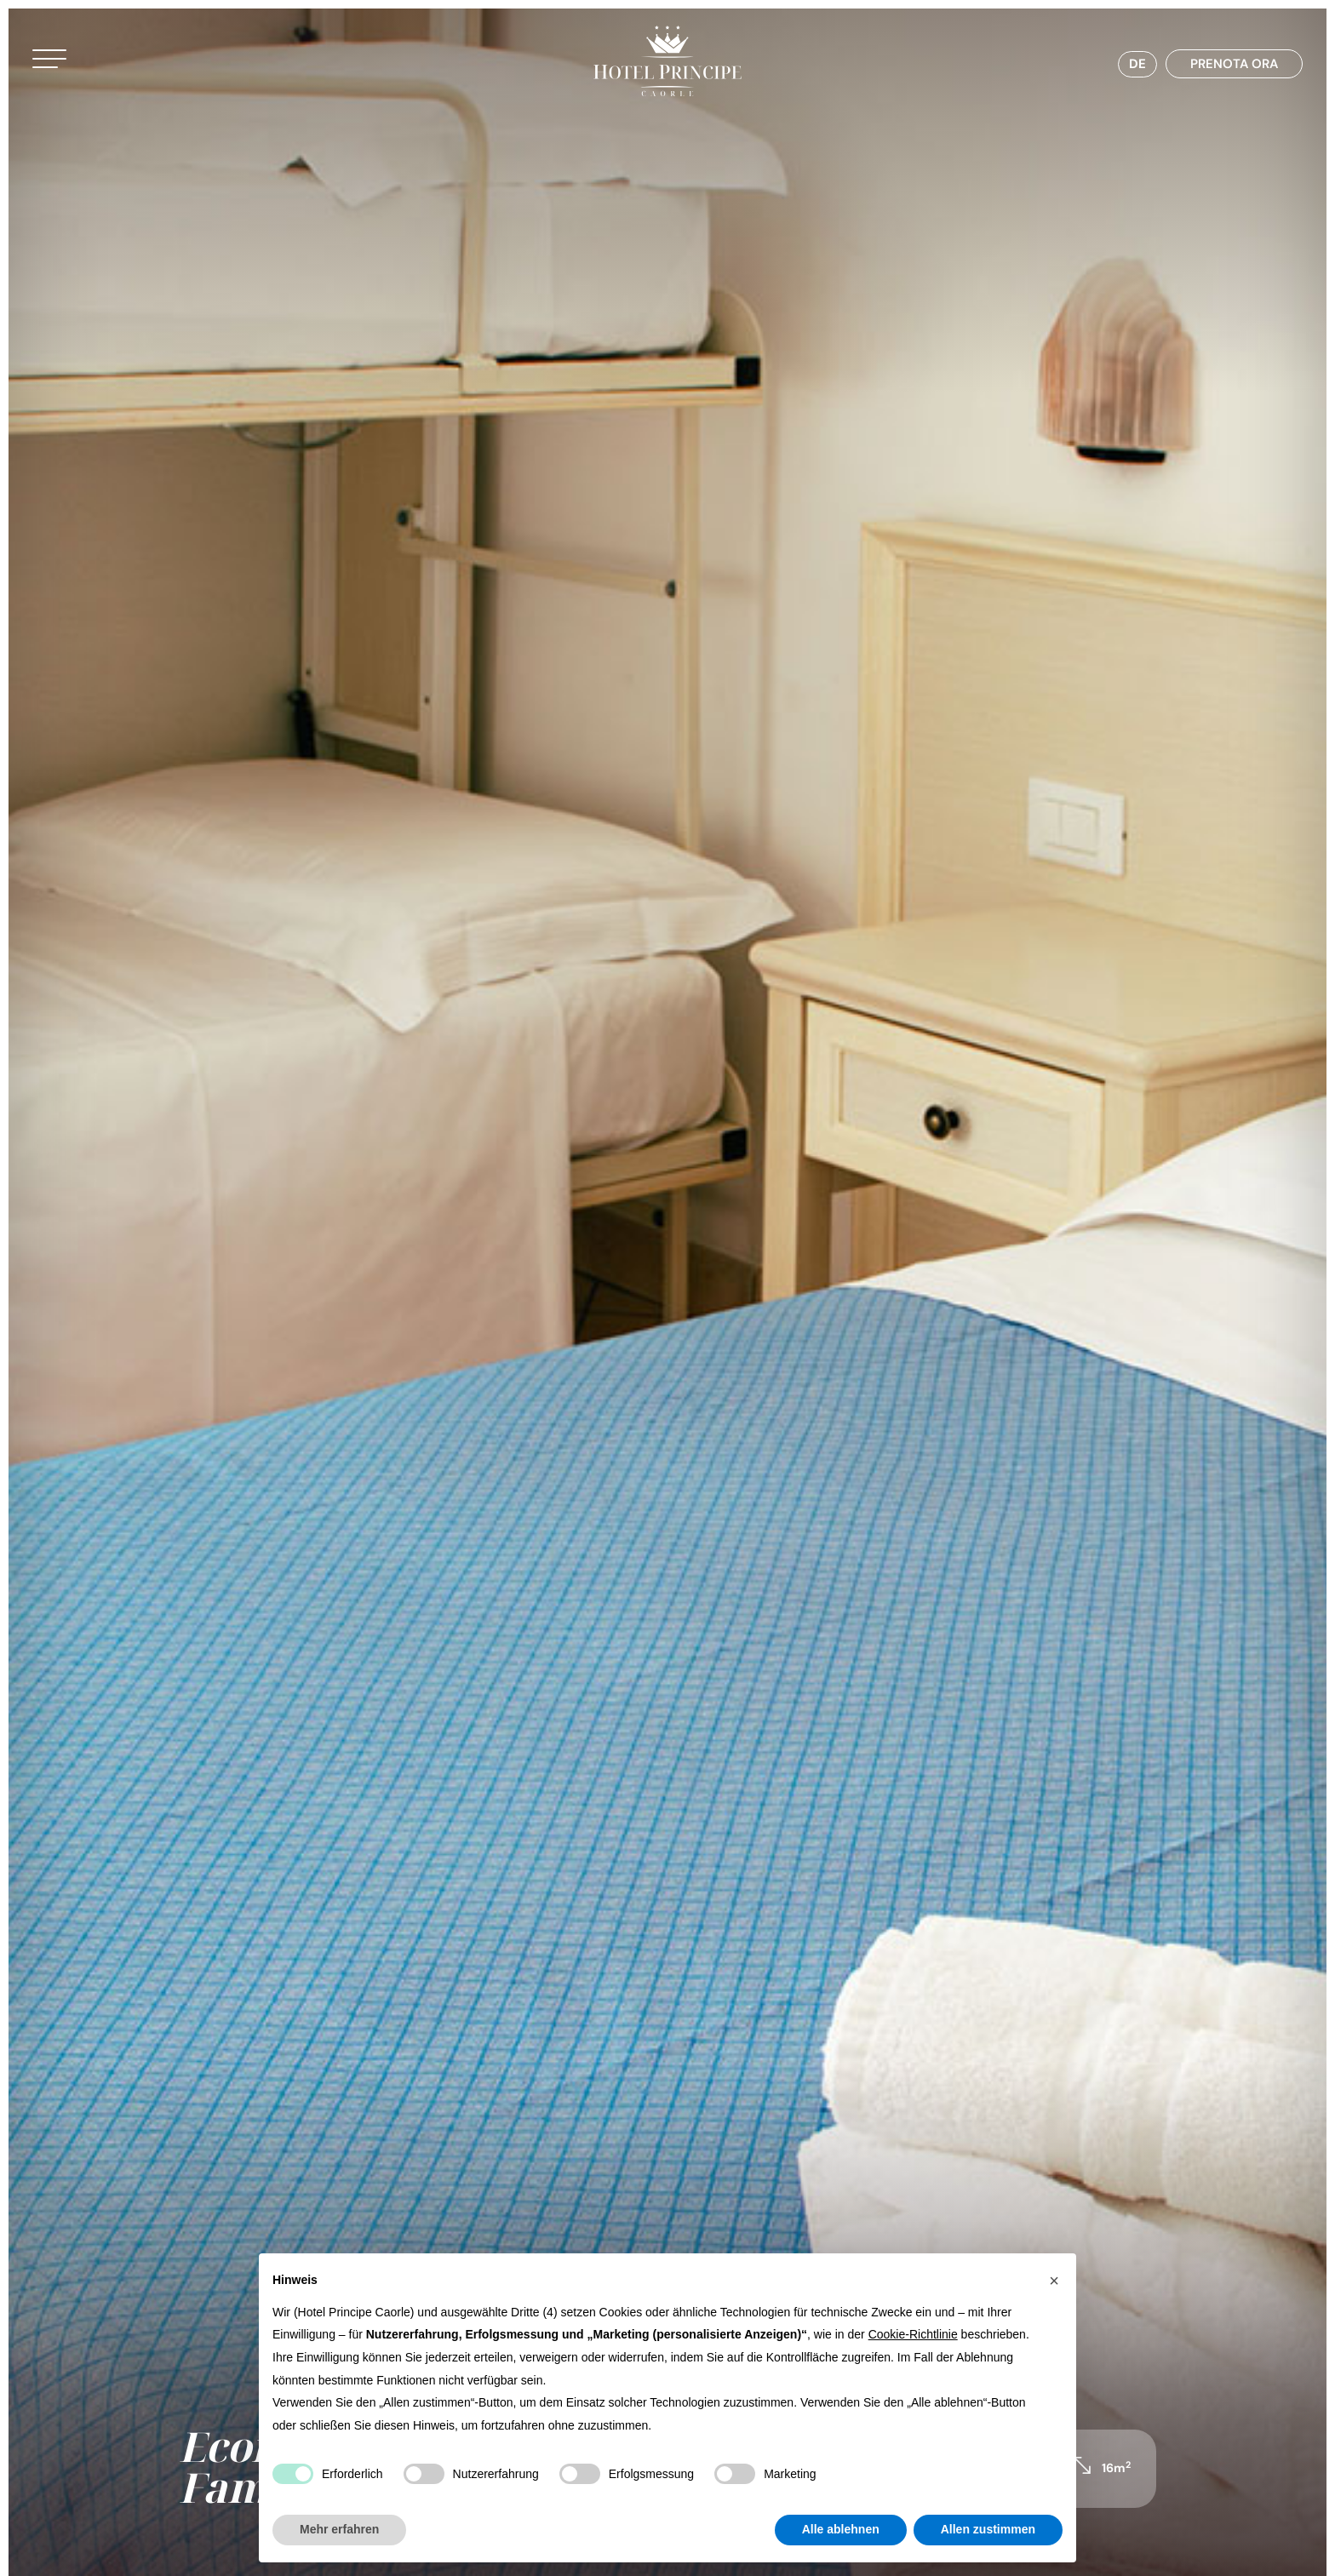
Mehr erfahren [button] (339, 2529)
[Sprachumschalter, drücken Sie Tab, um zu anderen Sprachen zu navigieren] (1118, 69)
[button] (71, 66)
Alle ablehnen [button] (840, 2529)
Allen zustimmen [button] (988, 2529)
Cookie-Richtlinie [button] (913, 2334)
